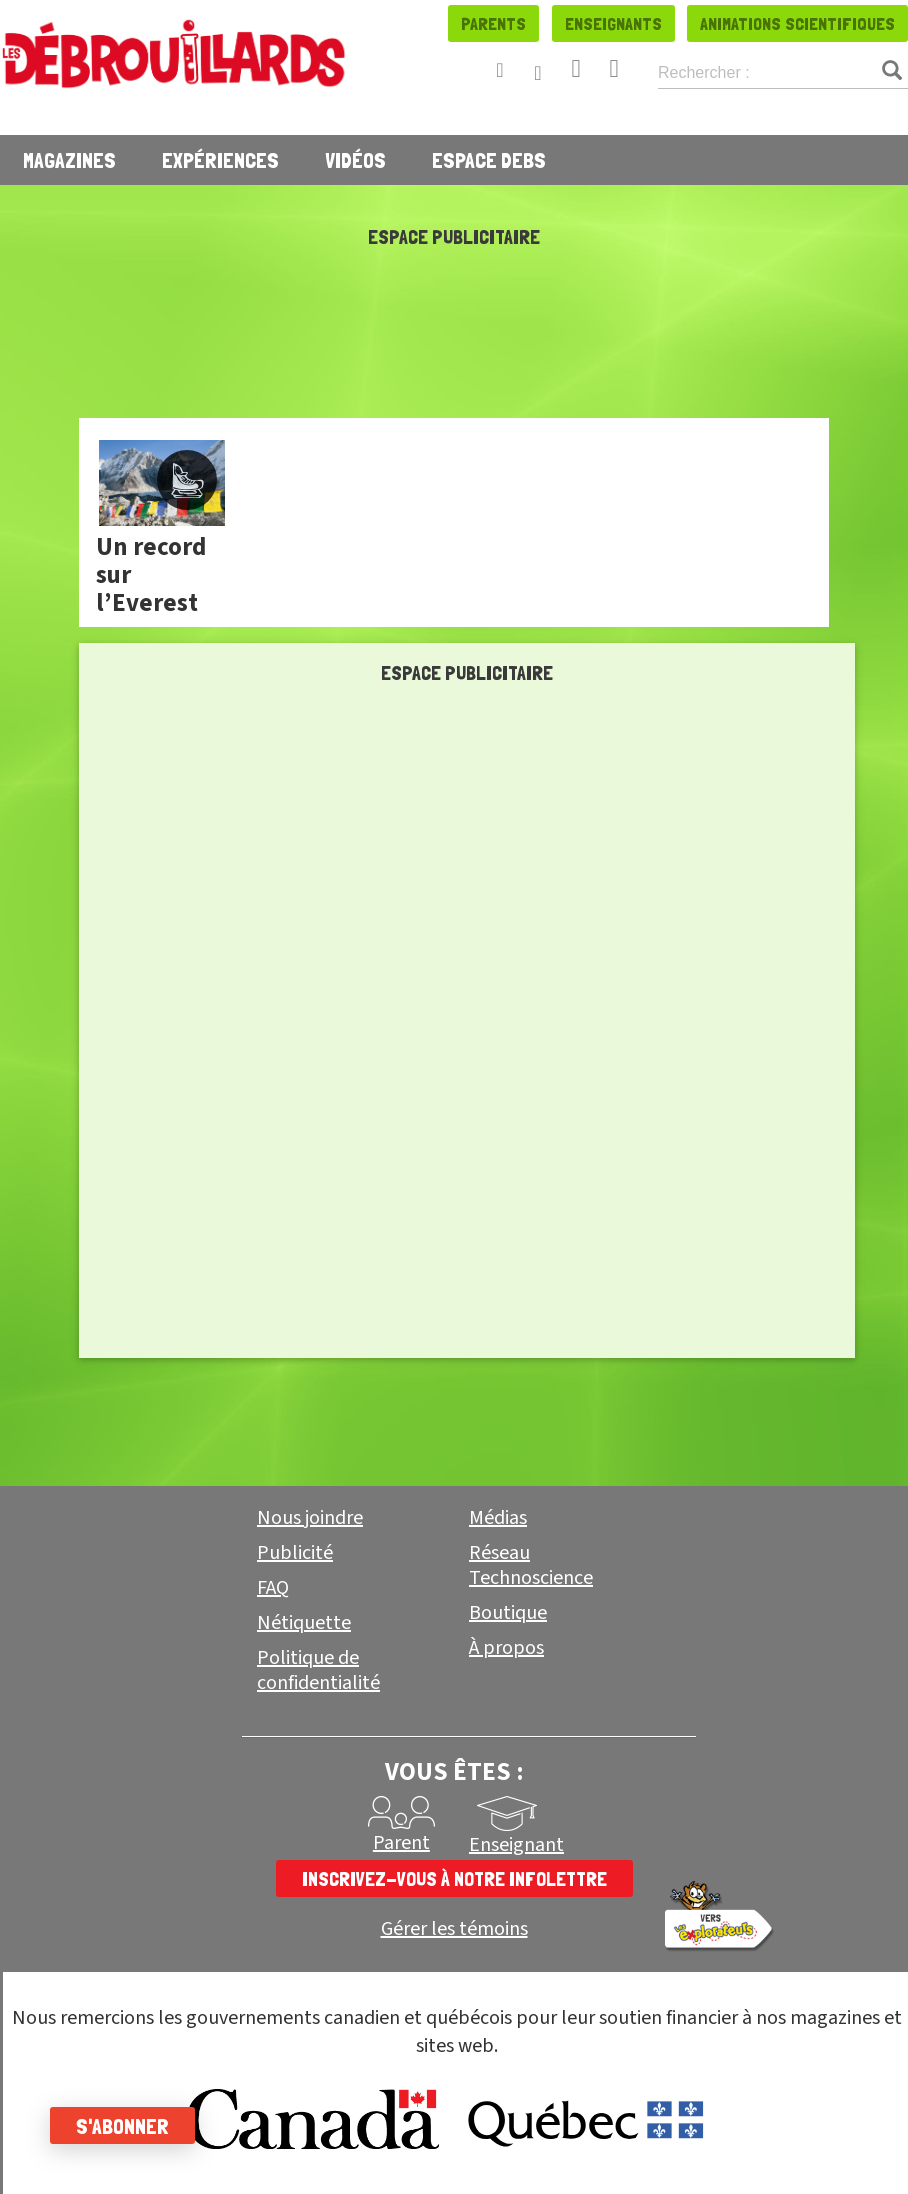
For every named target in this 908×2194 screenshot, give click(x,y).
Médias (498, 1518)
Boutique (508, 1613)
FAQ (273, 1588)
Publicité (295, 1553)
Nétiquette (304, 1623)
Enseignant (516, 1845)
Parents (493, 23)
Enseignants (613, 23)
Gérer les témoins (454, 1929)
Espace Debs (489, 160)
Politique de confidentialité (318, 1670)
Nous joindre (310, 1518)
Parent (401, 1843)
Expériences (220, 160)
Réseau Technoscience (531, 1565)
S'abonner (122, 2126)
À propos (506, 1648)
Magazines (69, 160)
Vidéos (355, 160)
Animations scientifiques (797, 23)
